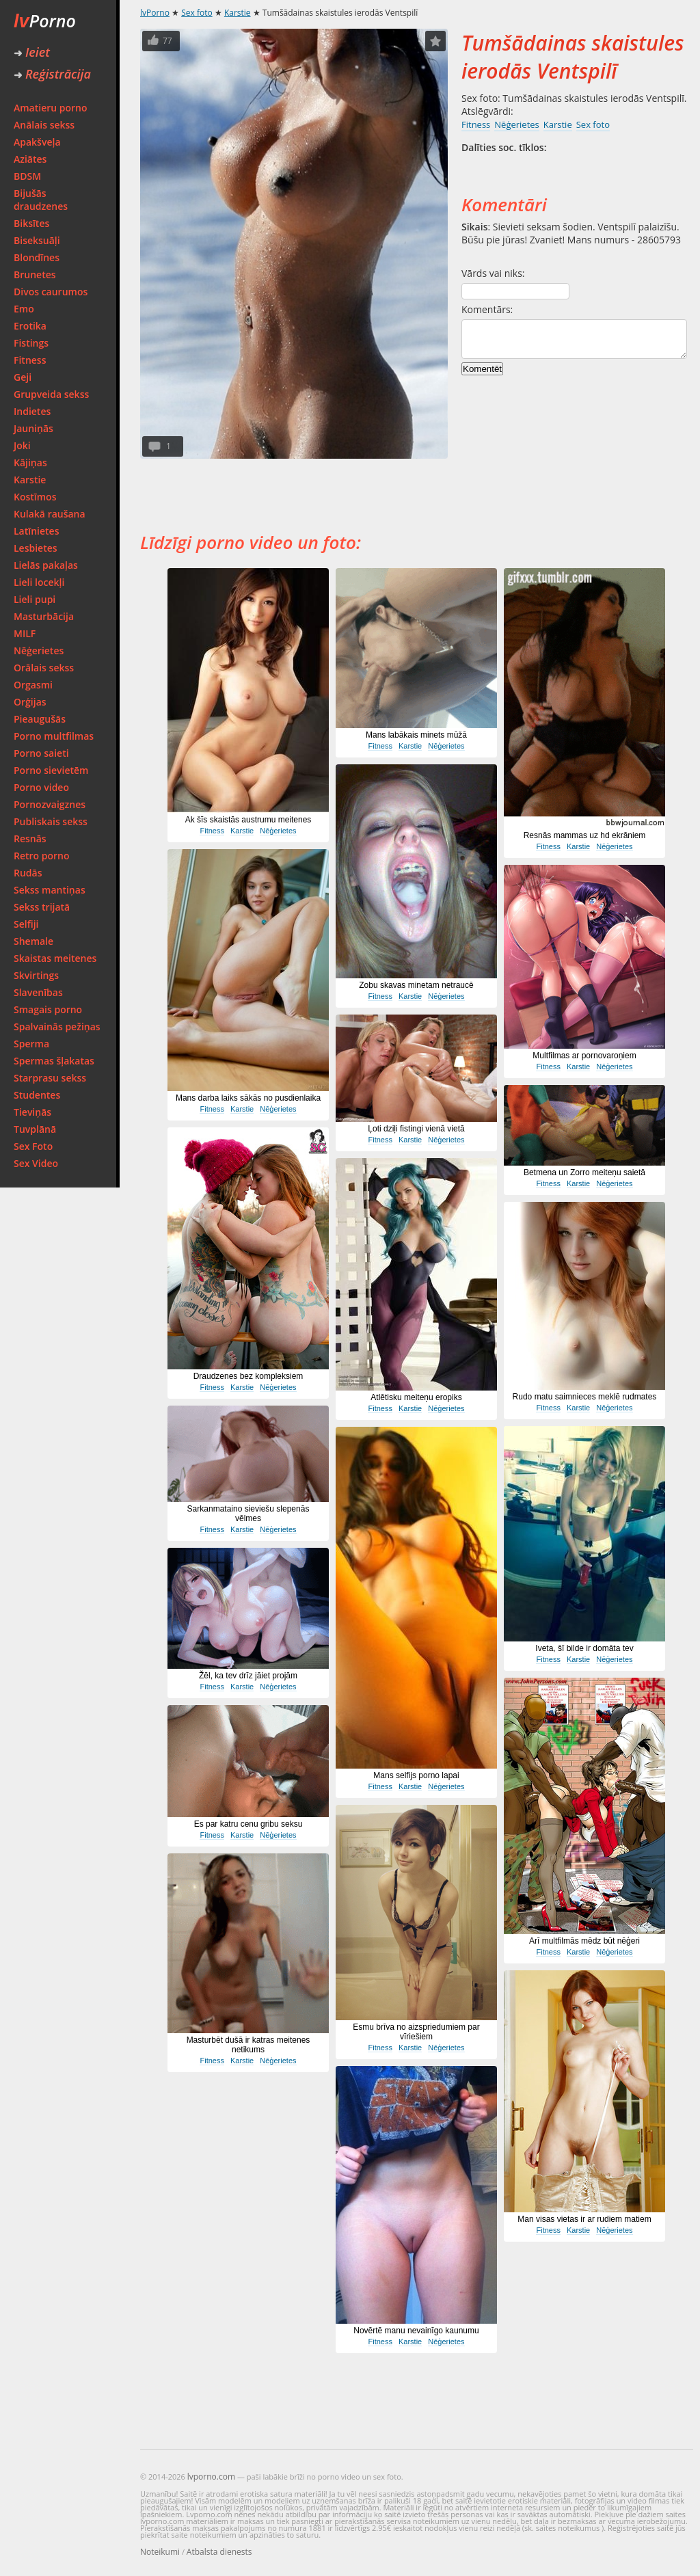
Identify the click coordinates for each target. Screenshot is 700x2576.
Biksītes (31, 223)
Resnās (30, 838)
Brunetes (35, 274)
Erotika (30, 325)
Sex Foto (33, 1146)
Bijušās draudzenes (41, 200)
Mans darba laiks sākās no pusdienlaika (248, 1098)
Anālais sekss (44, 124)
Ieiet (32, 52)
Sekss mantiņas (49, 889)
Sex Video (36, 1163)
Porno (45, 20)
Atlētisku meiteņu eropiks (416, 1397)
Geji (22, 377)
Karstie (30, 479)
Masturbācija (44, 616)
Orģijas (30, 701)
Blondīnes (36, 257)
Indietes (32, 411)
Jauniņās (33, 428)
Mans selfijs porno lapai (416, 1775)
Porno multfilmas (54, 735)
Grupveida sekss (51, 394)
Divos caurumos (51, 291)
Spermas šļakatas (54, 1060)
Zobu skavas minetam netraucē (416, 985)
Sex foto (196, 12)
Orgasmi (33, 684)
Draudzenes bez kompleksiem (248, 1376)
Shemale (33, 941)
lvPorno (155, 12)
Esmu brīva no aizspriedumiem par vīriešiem (416, 2031)
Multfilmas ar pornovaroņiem (584, 1055)
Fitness (30, 359)
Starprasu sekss (50, 1077)
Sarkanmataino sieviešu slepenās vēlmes (248, 1513)
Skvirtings (36, 975)
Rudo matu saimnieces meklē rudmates (585, 1396)
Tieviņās (32, 1111)
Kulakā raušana (49, 513)
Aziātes (30, 158)
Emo (24, 308)
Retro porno (42, 855)
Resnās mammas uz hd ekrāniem (585, 835)
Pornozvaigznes (49, 804)
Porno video (41, 787)
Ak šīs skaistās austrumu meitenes (248, 819)
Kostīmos (35, 496)
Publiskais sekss (51, 821)
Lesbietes (35, 547)
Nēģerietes (39, 650)
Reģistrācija (52, 74)
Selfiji (26, 923)
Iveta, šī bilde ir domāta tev (584, 1648)
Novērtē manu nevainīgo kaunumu (416, 2330)
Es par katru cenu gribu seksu (248, 1824)
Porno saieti (41, 753)
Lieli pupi (34, 599)
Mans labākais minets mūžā (416, 735)
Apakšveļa (37, 141)
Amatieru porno (51, 107)
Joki (22, 445)
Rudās (28, 872)
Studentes (37, 1094)
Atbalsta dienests (219, 2552)
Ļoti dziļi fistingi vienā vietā (416, 1128)
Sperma (31, 1043)
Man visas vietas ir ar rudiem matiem (584, 2219)
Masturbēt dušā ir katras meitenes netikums (248, 2044)
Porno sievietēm (51, 770)
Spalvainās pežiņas (57, 1026)
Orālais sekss (44, 667)
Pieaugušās (40, 718)
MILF (25, 633)
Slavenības (38, 992)
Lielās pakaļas (46, 565)
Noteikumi (160, 2552)
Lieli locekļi (39, 582)
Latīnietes (36, 530)
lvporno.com (211, 2476)
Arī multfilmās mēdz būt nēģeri (584, 1941)
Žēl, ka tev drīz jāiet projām (248, 1675)
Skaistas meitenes (55, 958)
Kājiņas (30, 462)
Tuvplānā (35, 1129)
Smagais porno (48, 1009)
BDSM (27, 176)
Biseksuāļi (37, 240)
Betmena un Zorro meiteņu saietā (584, 1172)
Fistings (31, 342)
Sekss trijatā (42, 906)
